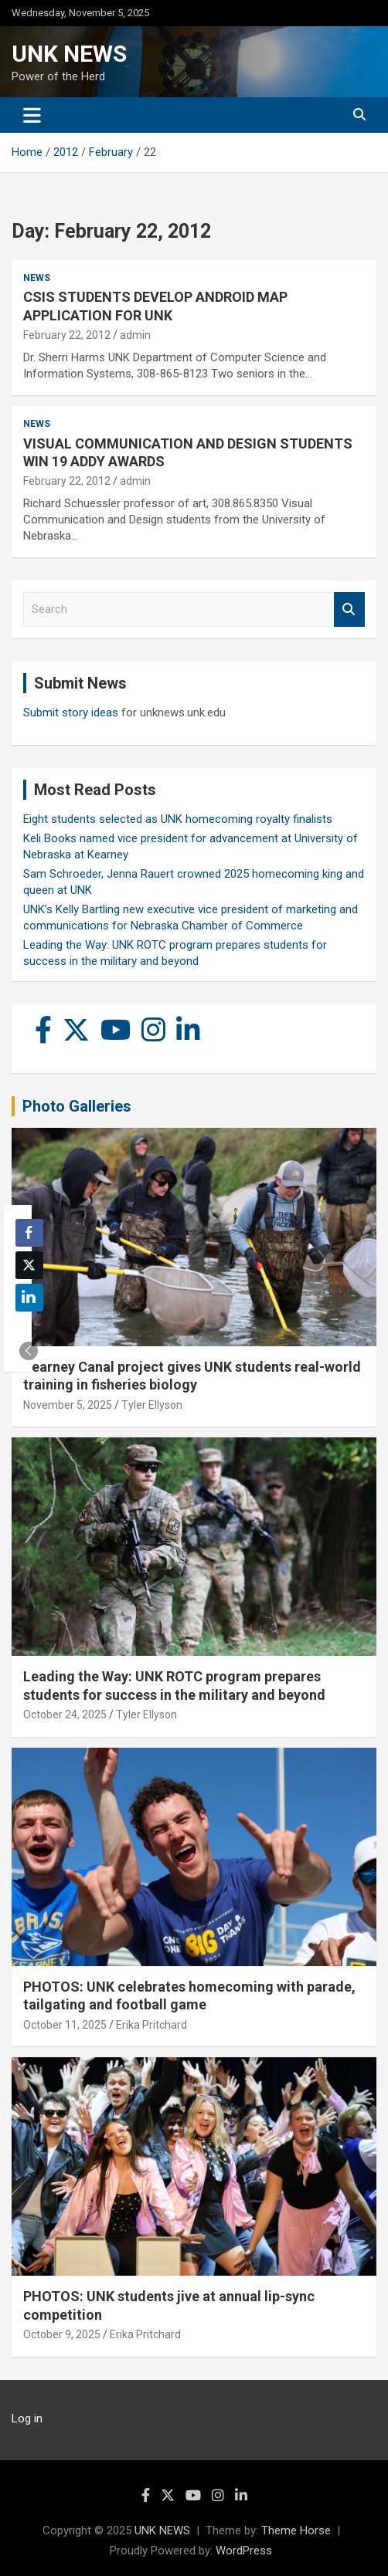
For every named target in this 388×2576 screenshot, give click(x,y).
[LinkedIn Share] (29, 1298)
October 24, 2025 (65, 1714)
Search (349, 609)
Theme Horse (296, 2530)
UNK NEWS (69, 53)
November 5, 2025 (67, 1405)
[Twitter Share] (29, 1265)
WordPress (244, 2550)
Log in (27, 2418)
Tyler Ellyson (151, 1405)
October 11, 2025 (65, 2025)
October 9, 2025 (61, 2334)
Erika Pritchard (151, 2025)
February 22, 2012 (67, 335)
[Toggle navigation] (32, 115)
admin (135, 335)
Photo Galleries (76, 1106)
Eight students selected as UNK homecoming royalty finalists (177, 819)
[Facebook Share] (29, 1233)
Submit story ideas (70, 712)
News (36, 277)
